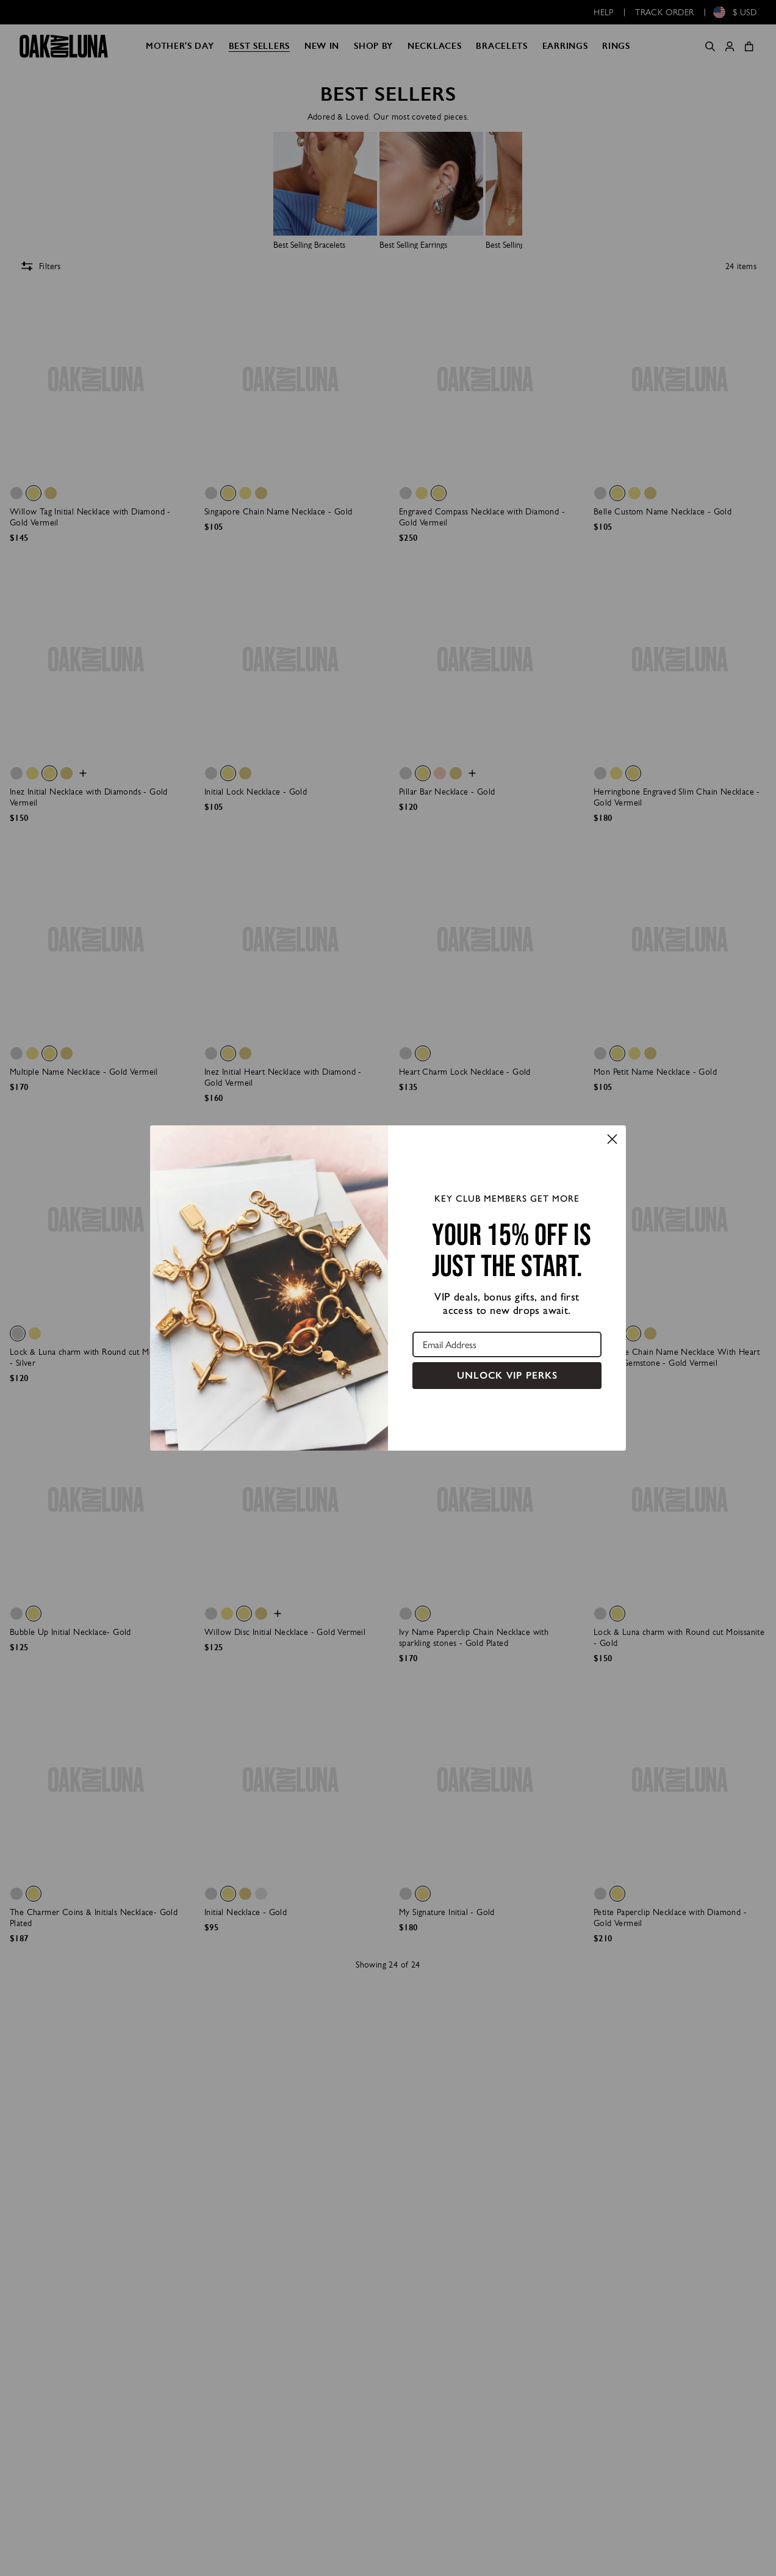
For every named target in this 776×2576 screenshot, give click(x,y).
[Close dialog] (612, 1139)
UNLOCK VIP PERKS (507, 1375)
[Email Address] (507, 1344)
